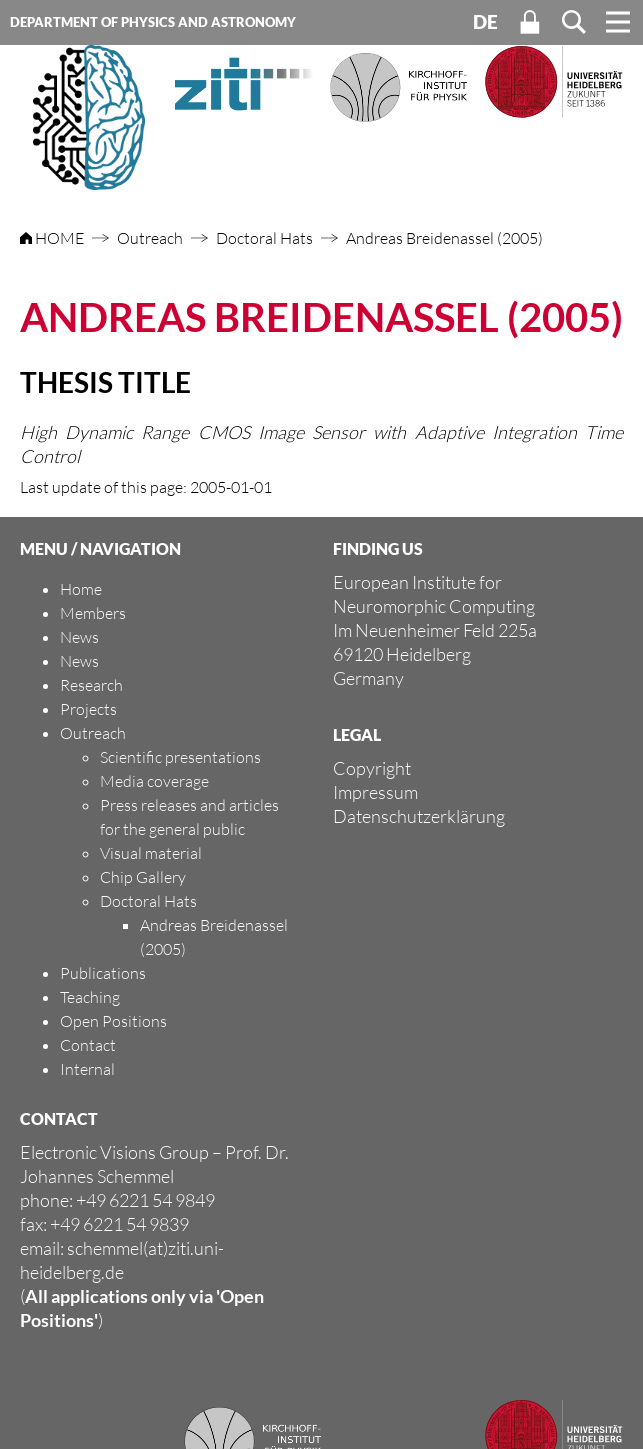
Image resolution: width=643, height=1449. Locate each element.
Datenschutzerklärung (419, 816)
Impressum (375, 792)
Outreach (150, 238)
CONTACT (59, 1118)
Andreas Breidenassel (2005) (444, 238)
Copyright (372, 768)
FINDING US (378, 548)
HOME (53, 238)
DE (485, 22)
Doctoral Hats (264, 238)
